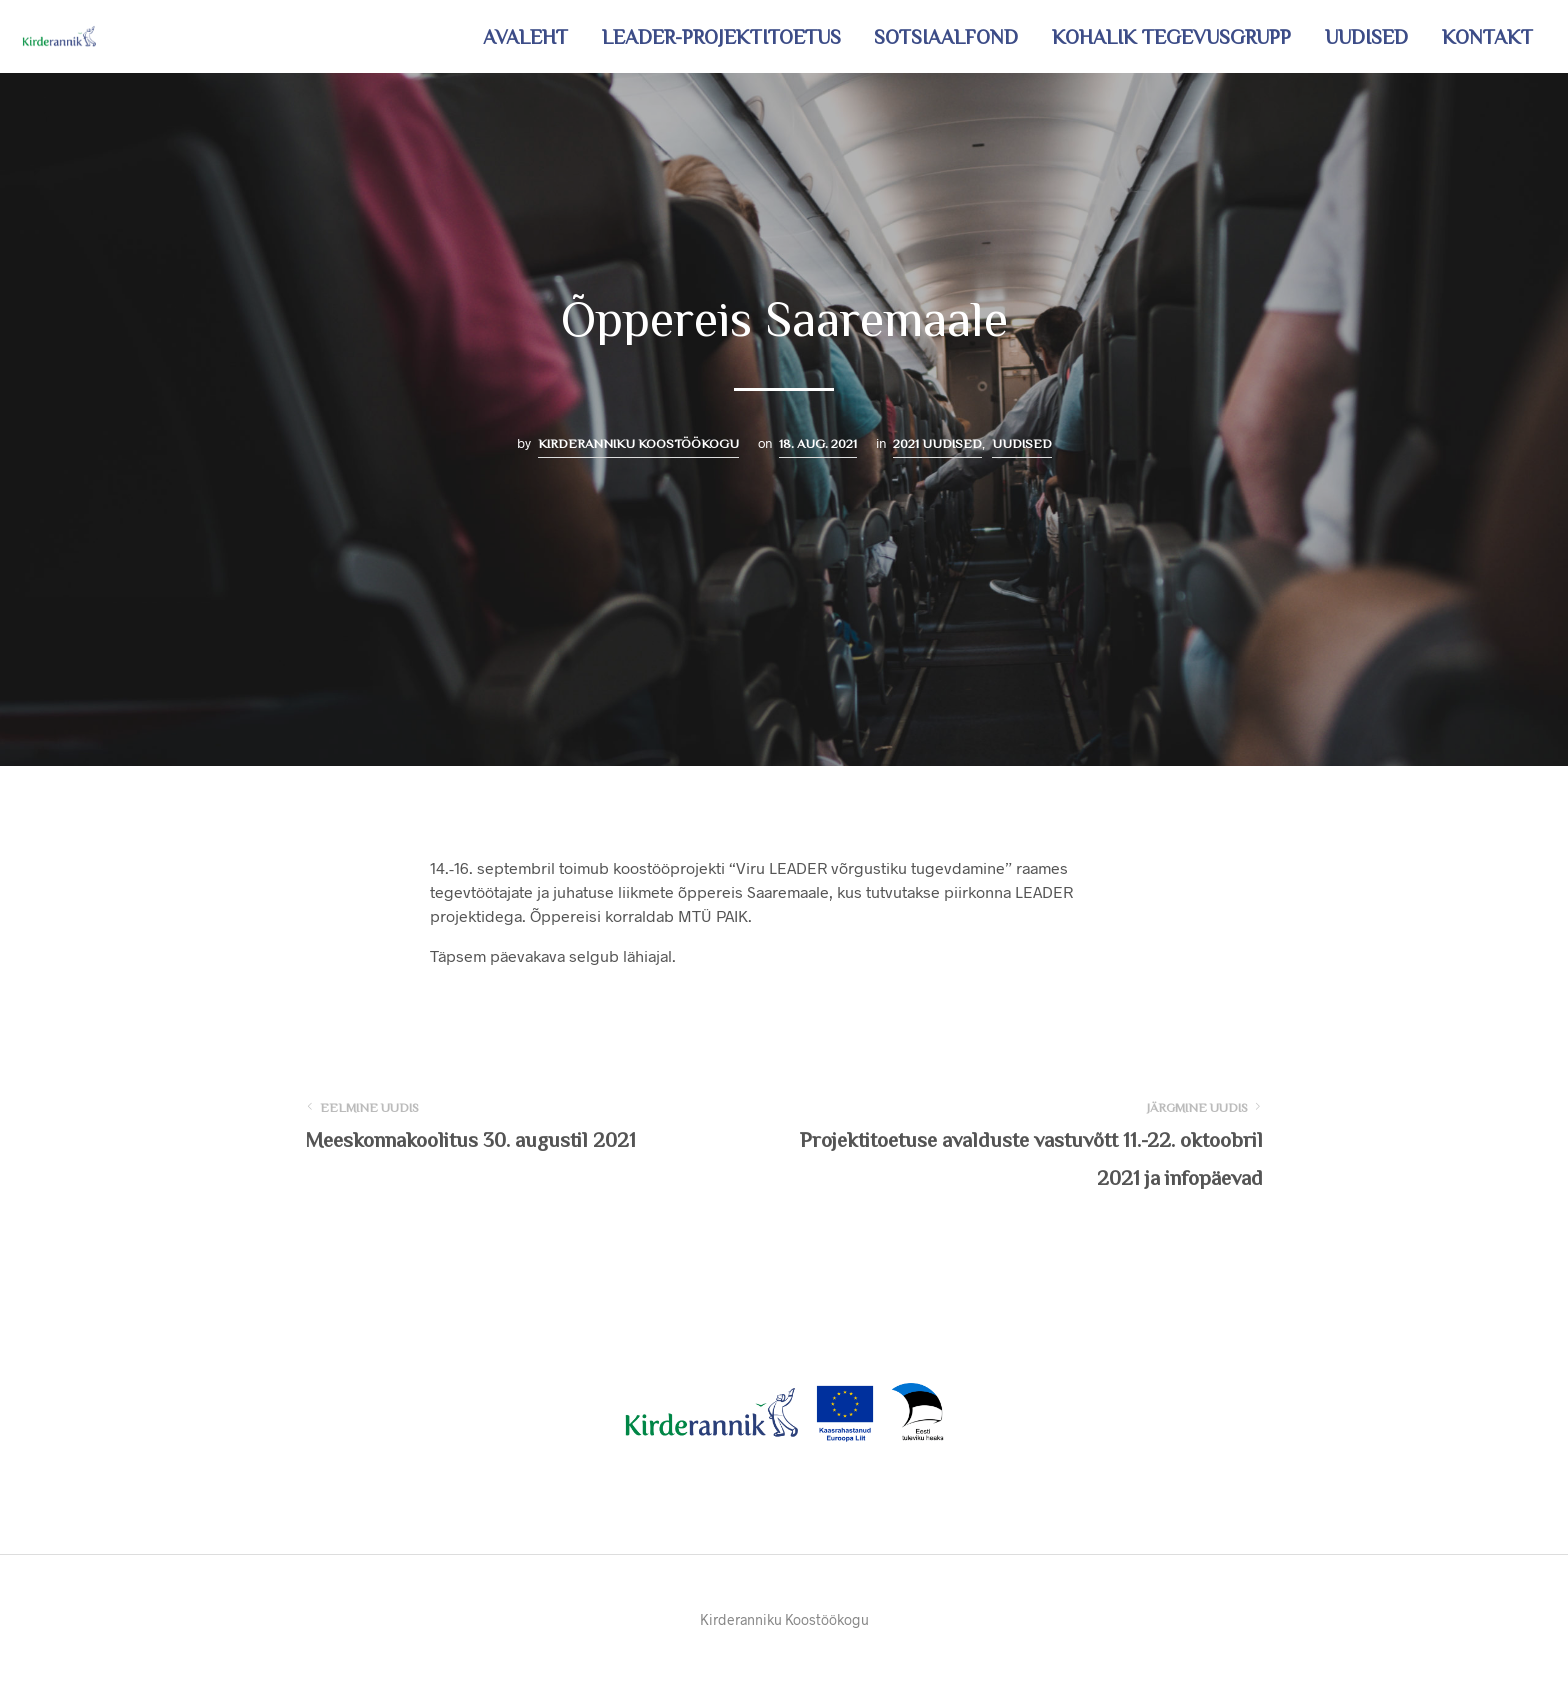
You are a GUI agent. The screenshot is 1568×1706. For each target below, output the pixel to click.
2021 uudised (937, 443)
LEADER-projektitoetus (721, 37)
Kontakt (1487, 37)
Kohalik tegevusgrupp (1171, 37)
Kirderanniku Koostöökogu (638, 443)
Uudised (1366, 37)
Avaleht (525, 37)
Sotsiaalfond (946, 37)
